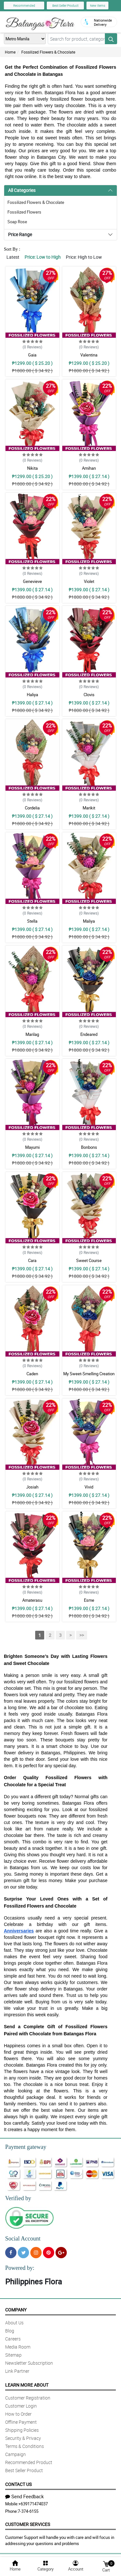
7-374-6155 (28, 2511)
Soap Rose (17, 222)
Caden (32, 1374)
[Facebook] (10, 2252)
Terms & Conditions (24, 2446)
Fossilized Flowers (24, 212)
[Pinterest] (48, 2252)
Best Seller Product (65, 5)
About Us (14, 2323)
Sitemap (13, 2355)
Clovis (89, 694)
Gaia (32, 355)
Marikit (89, 808)
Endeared (88, 1034)
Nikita (32, 468)
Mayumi (32, 1147)
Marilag (32, 1034)
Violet (89, 581)
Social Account (22, 2238)
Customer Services (27, 2524)
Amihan (89, 468)
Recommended (24, 5)
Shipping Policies (22, 2430)
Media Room (17, 2347)
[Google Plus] (61, 2252)
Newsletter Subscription (29, 2363)
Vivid (89, 1487)
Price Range (20, 234)
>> (81, 1635)
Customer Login (21, 2406)
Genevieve (32, 581)
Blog (9, 2331)
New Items (97, 5)
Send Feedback (24, 2496)
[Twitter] (23, 2252)
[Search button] (111, 38)
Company (15, 2310)
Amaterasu (32, 1600)
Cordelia (32, 808)
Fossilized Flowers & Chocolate (48, 52)
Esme (89, 1600)
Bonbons (89, 1147)
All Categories (21, 190)
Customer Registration (27, 2398)
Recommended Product (28, 2462)
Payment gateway (25, 2147)
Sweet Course (89, 1260)
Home (10, 52)
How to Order (18, 2414)
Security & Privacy (23, 2438)
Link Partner (17, 2371)
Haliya (32, 694)
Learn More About (26, 2385)
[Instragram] (36, 2252)
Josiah (32, 1487)
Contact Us (18, 2484)
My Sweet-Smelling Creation (89, 1374)
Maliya (89, 921)
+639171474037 (33, 2504)
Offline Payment (21, 2422)
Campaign (15, 2454)
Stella (32, 921)
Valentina (88, 355)
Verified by (18, 2198)
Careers (13, 2339)
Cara (32, 1260)
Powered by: (19, 2268)
